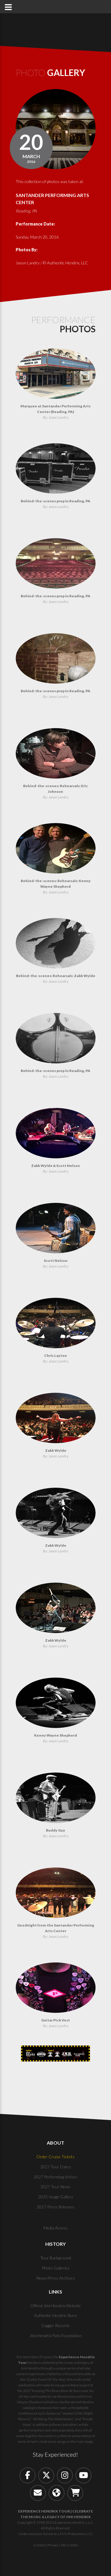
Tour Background (55, 2257)
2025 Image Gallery (55, 2196)
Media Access (55, 2227)
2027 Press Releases (55, 2206)
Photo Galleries (56, 2267)
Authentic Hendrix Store (55, 2315)
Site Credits (69, 2545)
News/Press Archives (55, 2277)
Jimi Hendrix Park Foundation (56, 2335)
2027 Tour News (55, 2186)
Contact (39, 2545)
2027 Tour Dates (55, 2166)
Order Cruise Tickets (55, 2156)
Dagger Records (55, 2325)
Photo (50, 72)
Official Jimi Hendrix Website (55, 2305)
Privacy (53, 2545)
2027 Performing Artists (55, 2176)
